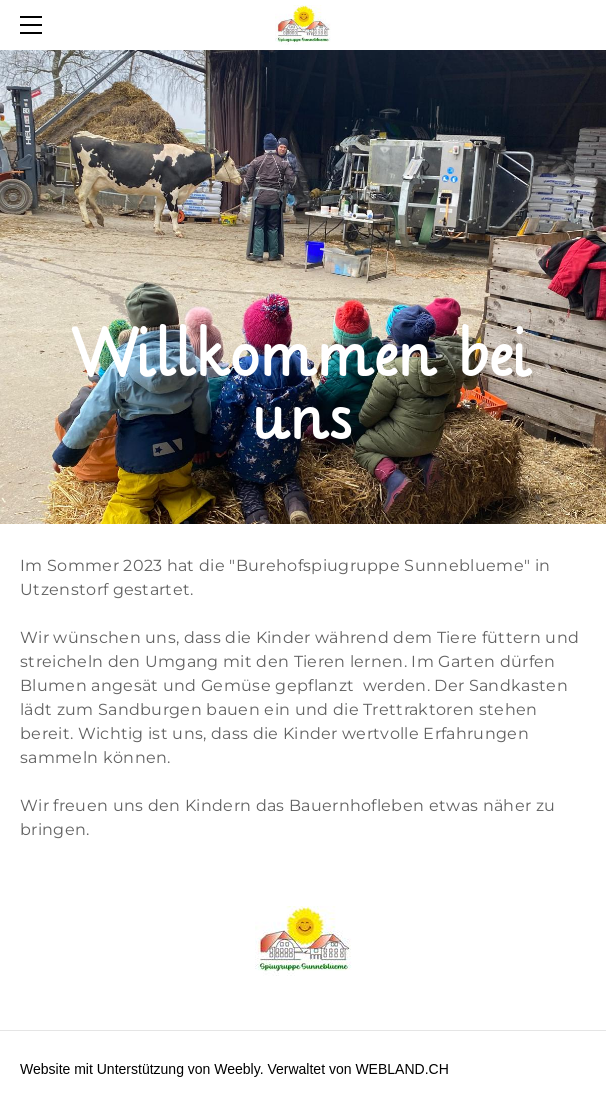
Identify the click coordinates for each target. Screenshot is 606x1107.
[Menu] (35, 25)
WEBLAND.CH (401, 1069)
